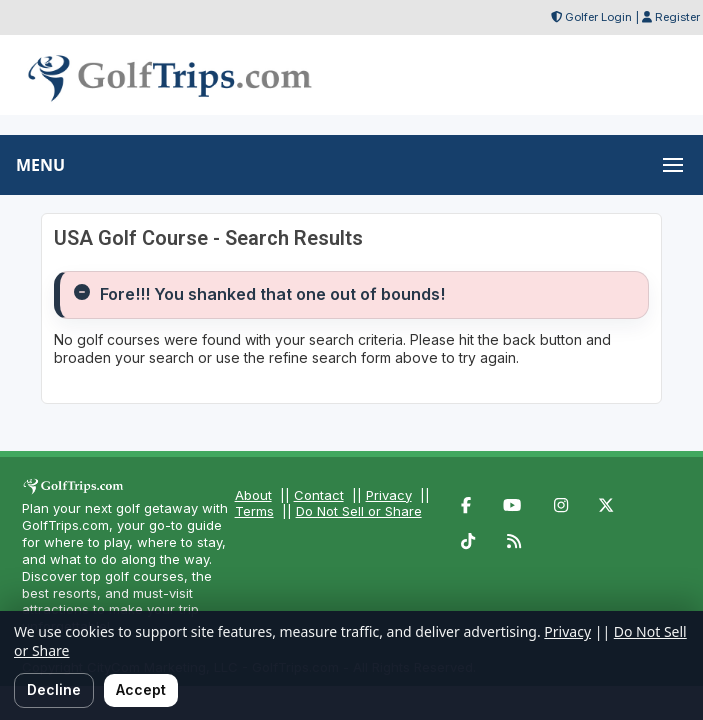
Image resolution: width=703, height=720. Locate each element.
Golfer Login (598, 17)
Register (677, 17)
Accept (141, 689)
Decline (54, 689)
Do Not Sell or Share (359, 511)
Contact (319, 495)
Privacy (389, 495)
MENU (40, 165)
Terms (254, 511)
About (253, 495)
